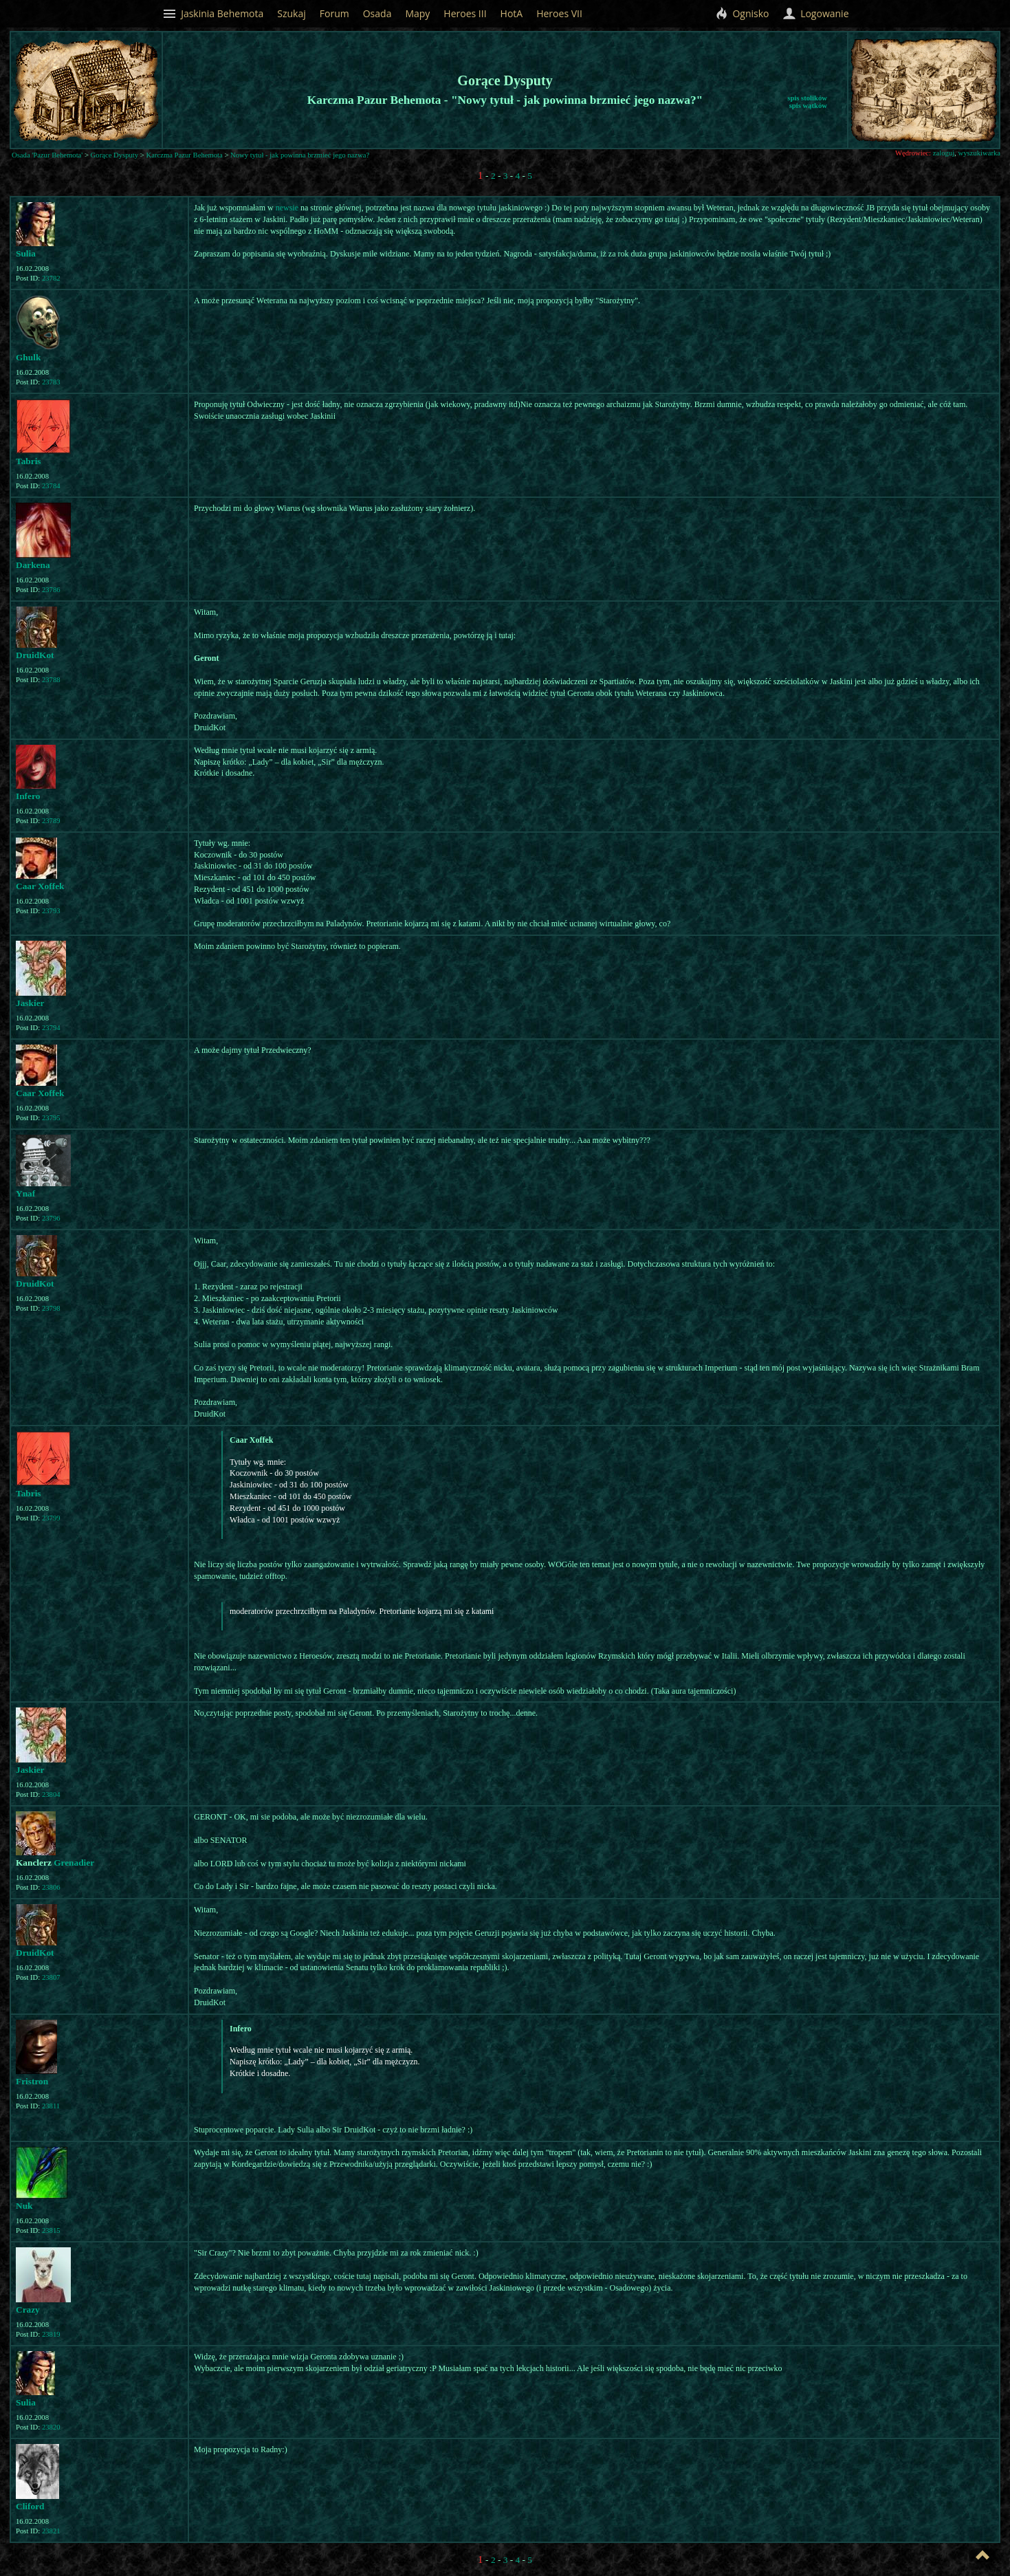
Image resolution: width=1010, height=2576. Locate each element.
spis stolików (807, 98)
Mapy (417, 13)
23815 (51, 2230)
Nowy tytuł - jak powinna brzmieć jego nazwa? (299, 155)
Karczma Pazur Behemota (184, 155)
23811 (51, 2106)
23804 (51, 1794)
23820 (51, 2427)
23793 (51, 911)
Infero (28, 796)
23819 (51, 2334)
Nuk (24, 2206)
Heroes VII (559, 13)
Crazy (28, 2309)
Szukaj (291, 13)
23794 (51, 1028)
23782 (51, 278)
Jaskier (30, 1003)
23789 (51, 821)
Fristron (32, 2081)
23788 (51, 680)
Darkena (33, 565)
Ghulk (28, 357)
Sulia (26, 253)
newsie (287, 207)
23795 (51, 1118)
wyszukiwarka (979, 153)
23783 (51, 382)
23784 (51, 486)
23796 (51, 1218)
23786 (51, 589)
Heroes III (464, 13)
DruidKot (35, 655)
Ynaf (25, 1193)
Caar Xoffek (40, 886)
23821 (51, 2531)
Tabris (28, 461)
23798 (51, 1308)
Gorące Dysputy (115, 155)
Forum (334, 13)
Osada (377, 13)
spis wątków (808, 105)
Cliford (30, 2506)
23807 (51, 1977)
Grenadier (74, 1862)
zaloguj (943, 153)
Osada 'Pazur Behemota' (47, 155)
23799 (51, 1518)
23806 (51, 1887)
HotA (512, 13)
